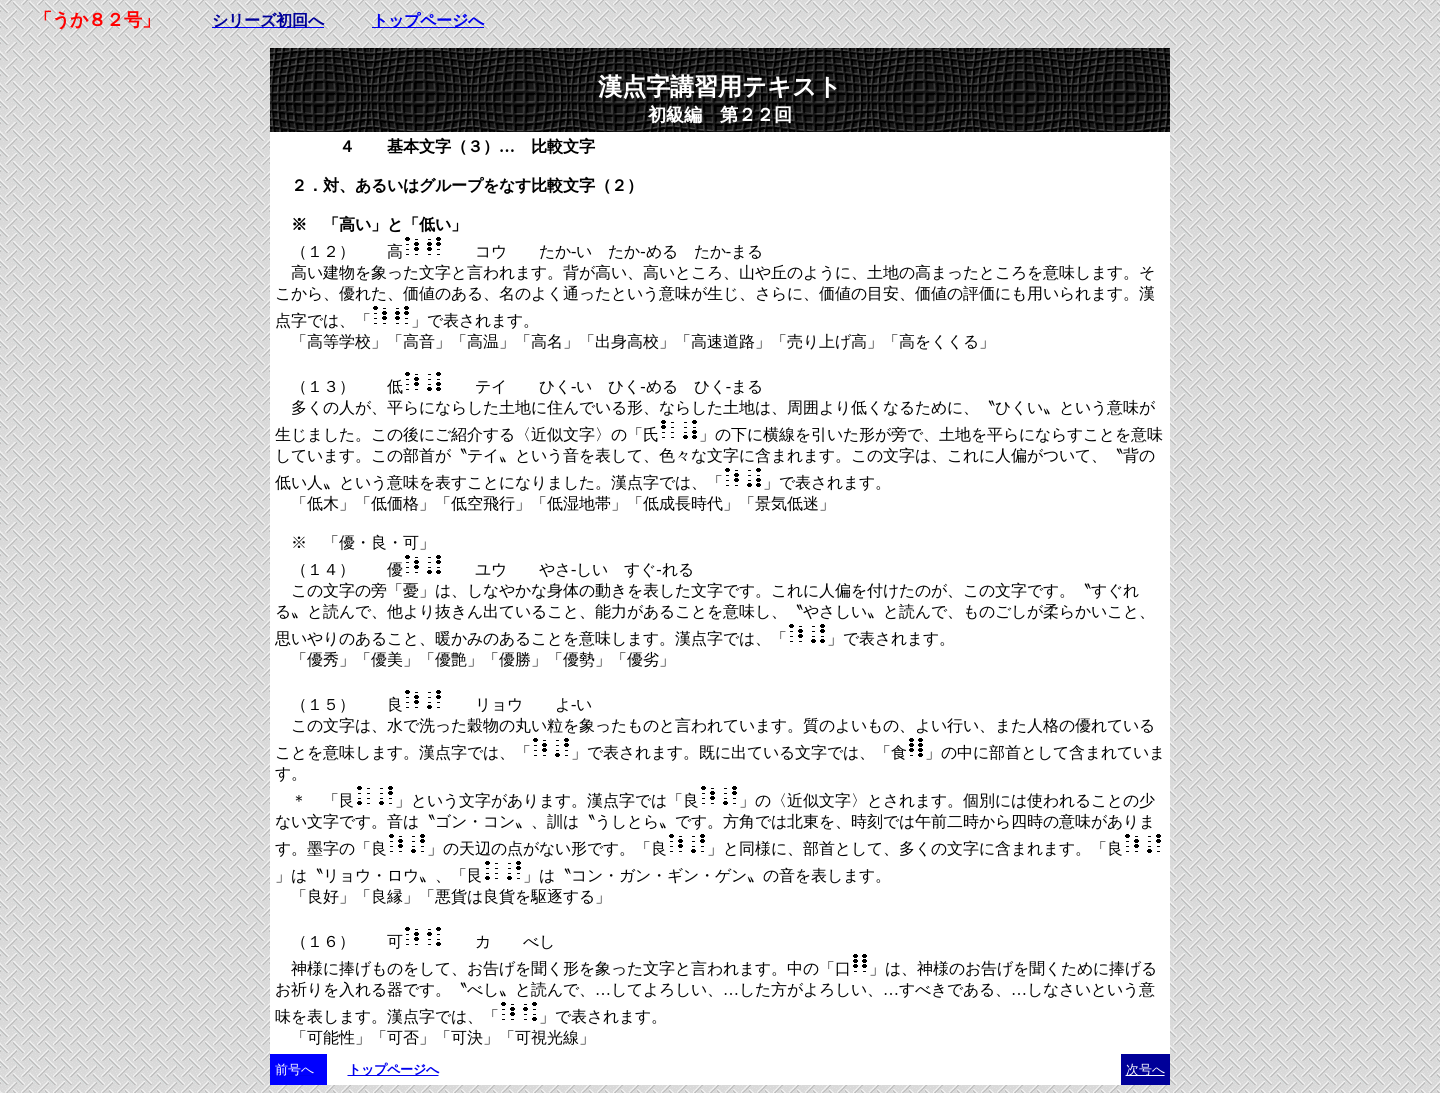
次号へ (1145, 1069)
